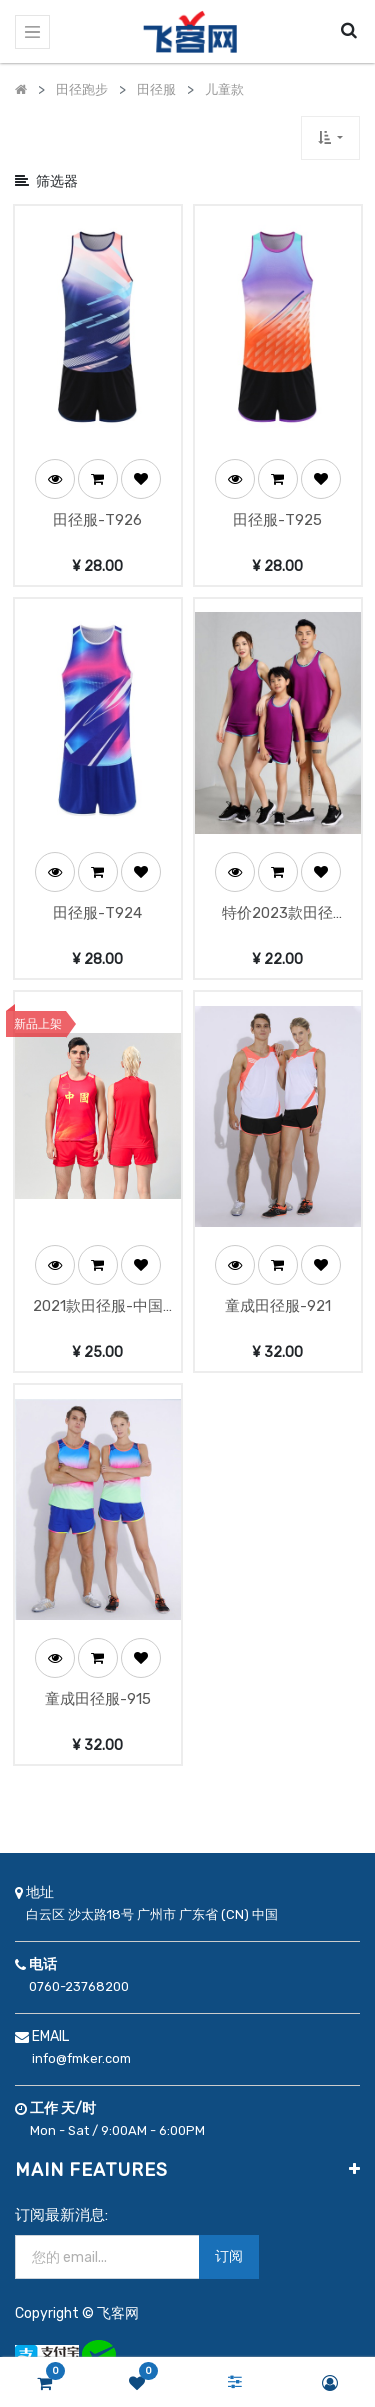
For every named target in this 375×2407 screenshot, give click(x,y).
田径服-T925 (277, 512)
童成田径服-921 (278, 1282)
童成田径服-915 (98, 1667)
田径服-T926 (97, 512)
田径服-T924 (97, 897)
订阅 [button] (229, 2223)
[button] (330, 137)
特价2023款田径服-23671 (277, 898)
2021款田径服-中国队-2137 (98, 1283)
